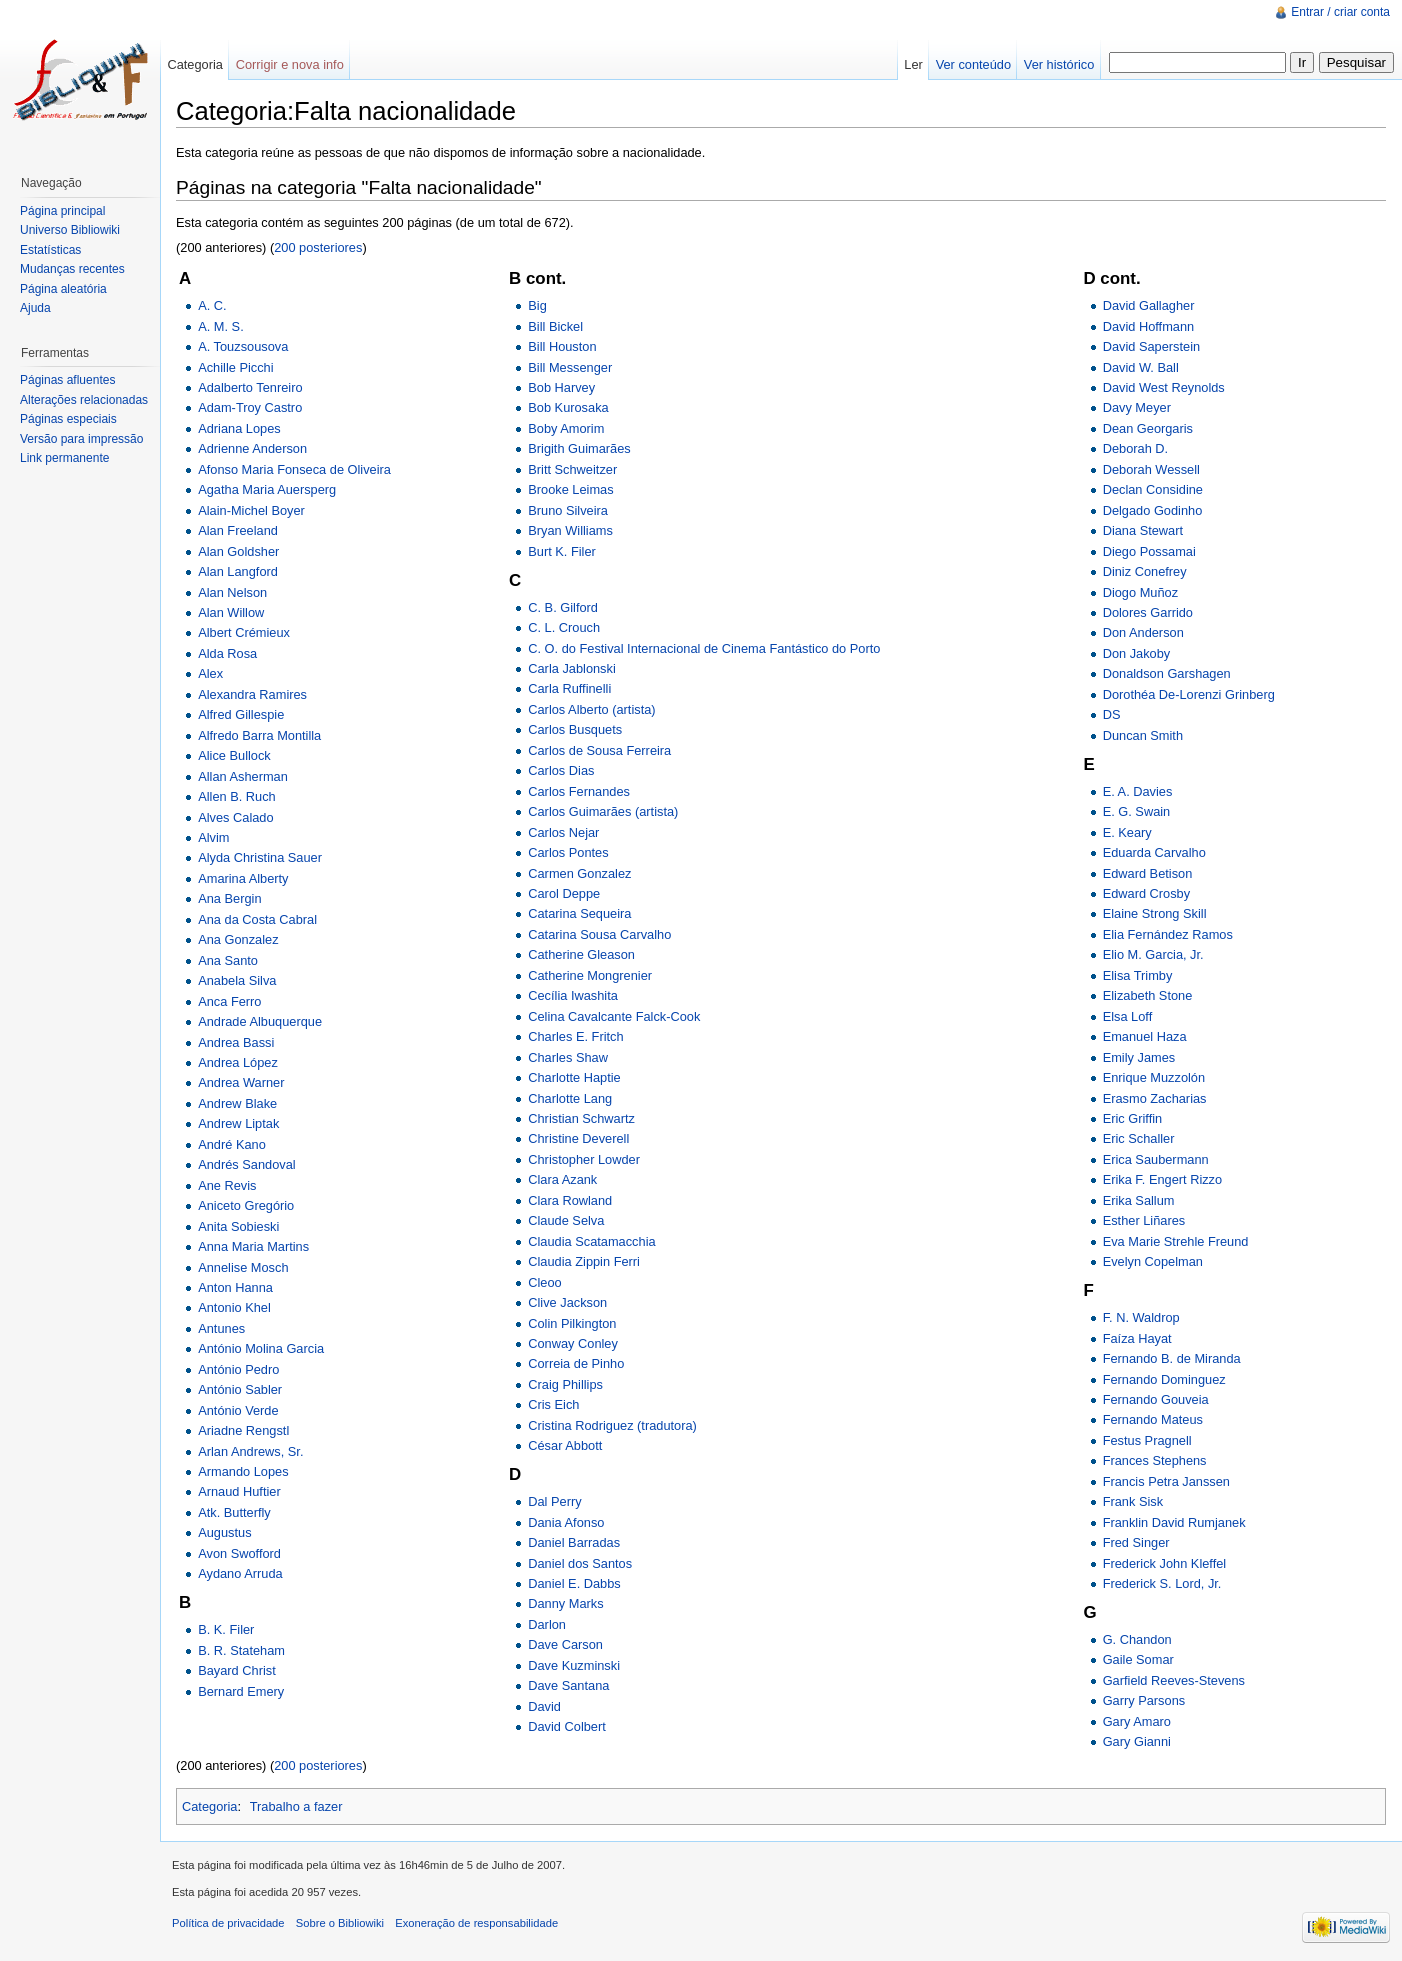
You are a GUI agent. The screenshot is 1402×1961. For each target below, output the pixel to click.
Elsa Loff (1128, 1016)
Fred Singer (1136, 1542)
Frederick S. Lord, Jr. (1162, 1583)
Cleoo (544, 1282)
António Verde (238, 1410)
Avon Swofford (239, 1553)
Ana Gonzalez (238, 939)
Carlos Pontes (568, 852)
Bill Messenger (570, 367)
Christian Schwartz (581, 1118)
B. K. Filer (226, 1629)
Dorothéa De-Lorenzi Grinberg (1189, 694)
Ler (913, 64)
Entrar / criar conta (1340, 12)
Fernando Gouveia (1156, 1399)
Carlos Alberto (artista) (591, 709)
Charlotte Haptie (574, 1077)
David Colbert (567, 1726)
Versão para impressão (81, 439)
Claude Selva (566, 1220)
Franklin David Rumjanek (1174, 1522)
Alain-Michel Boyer (251, 510)
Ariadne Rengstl (243, 1430)
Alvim (213, 837)
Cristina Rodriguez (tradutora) (612, 1425)
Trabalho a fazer (296, 1806)
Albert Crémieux (244, 632)
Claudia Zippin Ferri (584, 1261)
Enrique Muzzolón (1154, 1077)
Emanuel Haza (1145, 1036)
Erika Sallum (1139, 1200)
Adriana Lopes (239, 428)
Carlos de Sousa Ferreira (599, 750)
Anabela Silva (237, 980)
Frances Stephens (1155, 1460)
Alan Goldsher (238, 551)
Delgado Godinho (1153, 510)
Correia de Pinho (576, 1363)
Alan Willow (231, 612)
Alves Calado (235, 817)
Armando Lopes (243, 1471)
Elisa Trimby (1138, 975)
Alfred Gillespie (241, 714)
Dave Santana (568, 1685)
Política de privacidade (228, 1923)
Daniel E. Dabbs (574, 1583)
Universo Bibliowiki (70, 230)
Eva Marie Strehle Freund (1176, 1241)
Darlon (547, 1624)
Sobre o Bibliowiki (340, 1923)
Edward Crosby (1146, 893)
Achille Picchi (235, 367)
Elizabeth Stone (1148, 995)
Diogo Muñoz (1140, 592)
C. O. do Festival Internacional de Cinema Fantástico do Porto (704, 648)
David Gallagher (1149, 305)
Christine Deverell (578, 1138)
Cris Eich (553, 1404)
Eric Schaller (1139, 1138)
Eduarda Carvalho (1154, 852)
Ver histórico (1059, 64)
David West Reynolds (1164, 387)
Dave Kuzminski (574, 1665)
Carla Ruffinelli (569, 688)
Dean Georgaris (1148, 428)
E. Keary (1127, 832)
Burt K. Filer (562, 551)
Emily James (1139, 1057)
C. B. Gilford (563, 607)
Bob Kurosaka (568, 407)
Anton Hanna (235, 1287)
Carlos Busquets (575, 729)
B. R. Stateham (241, 1650)
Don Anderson (1143, 632)
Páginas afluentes (67, 380)
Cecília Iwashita (573, 995)
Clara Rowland (570, 1200)
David (544, 1706)
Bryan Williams (570, 530)
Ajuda (35, 308)
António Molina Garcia (261, 1348)
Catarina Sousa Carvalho (599, 934)
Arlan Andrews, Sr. (250, 1451)
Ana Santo (228, 960)
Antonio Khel (234, 1307)
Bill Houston (562, 346)
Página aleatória (63, 289)
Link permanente (64, 458)
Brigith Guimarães (579, 448)
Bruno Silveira (568, 510)
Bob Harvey (561, 387)
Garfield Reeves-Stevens (1174, 1680)
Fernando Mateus (1153, 1419)
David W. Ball (1141, 367)
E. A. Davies (1138, 791)
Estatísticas (50, 250)
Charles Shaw (568, 1057)
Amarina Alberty (243, 878)
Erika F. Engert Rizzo (1162, 1179)
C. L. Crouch (564, 627)
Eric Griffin (1133, 1118)
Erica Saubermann (1156, 1159)
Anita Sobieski (238, 1226)
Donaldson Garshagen (1167, 673)
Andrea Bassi (236, 1042)
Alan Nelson (232, 592)
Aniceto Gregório (246, 1205)
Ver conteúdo (973, 64)
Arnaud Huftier (239, 1491)
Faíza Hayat (1137, 1338)
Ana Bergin (229, 898)
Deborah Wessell (1151, 469)
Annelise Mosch (243, 1267)
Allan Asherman (243, 776)
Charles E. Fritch (575, 1036)
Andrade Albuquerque (260, 1021)
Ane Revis (227, 1185)
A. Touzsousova (243, 346)
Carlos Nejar (563, 832)
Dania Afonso (566, 1522)
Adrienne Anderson (252, 448)
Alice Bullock (234, 755)
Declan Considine (1153, 489)
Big (537, 305)
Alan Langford (238, 571)
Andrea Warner (241, 1082)
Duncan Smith (1143, 735)
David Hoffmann (1149, 326)
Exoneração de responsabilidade (476, 1923)
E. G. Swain (1137, 811)
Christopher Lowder (584, 1159)
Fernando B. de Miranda (1172, 1358)
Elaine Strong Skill (1155, 913)
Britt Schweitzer (572, 469)
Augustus (224, 1532)
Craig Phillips (565, 1384)
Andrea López (238, 1062)
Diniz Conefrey (1145, 571)
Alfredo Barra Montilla (259, 735)
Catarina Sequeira (579, 913)
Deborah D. (1135, 448)
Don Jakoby (1137, 653)
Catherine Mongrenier (590, 975)
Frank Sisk (1133, 1501)
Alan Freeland (238, 530)
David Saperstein (1151, 346)
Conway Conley (573, 1343)
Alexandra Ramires (252, 694)
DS (1112, 714)
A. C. (212, 305)
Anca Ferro (229, 1001)
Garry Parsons (1144, 1700)
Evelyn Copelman (1153, 1261)
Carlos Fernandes (579, 791)
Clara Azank (562, 1179)
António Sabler (240, 1389)
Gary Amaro (1137, 1721)
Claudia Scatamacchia (591, 1241)
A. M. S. (221, 326)
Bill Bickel (555, 326)
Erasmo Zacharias (1155, 1098)
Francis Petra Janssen (1166, 1481)
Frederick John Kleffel (1165, 1563)
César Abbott (565, 1445)
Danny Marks (565, 1603)
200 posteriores (318, 247)
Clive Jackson (567, 1302)
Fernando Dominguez (1164, 1379)
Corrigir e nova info (290, 64)
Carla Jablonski (572, 668)
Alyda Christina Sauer (260, 857)
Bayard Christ (237, 1670)
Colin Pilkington (572, 1323)
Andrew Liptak (238, 1123)
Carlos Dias (561, 770)
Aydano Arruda (240, 1573)
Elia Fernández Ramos (1168, 934)
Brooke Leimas (570, 489)
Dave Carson (565, 1644)
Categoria (210, 1806)
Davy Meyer (1137, 407)
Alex (210, 673)
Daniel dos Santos (580, 1563)
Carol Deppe (564, 893)
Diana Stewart (1143, 530)
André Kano (232, 1144)
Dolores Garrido (1148, 612)
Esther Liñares (1144, 1220)
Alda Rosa (227, 653)
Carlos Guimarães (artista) (603, 811)
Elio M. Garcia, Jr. (1153, 954)
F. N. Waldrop (1141, 1317)
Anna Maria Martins (253, 1246)
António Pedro (238, 1369)
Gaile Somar (1138, 1659)
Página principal (62, 211)
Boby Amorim (566, 428)
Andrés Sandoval (246, 1164)
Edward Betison (1148, 873)
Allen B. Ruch (237, 796)
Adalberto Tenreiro (250, 387)
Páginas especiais (68, 419)
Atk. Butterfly (234, 1512)
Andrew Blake (237, 1103)
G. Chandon (1137, 1639)
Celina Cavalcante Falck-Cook (614, 1016)
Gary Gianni (1137, 1741)
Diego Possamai (1149, 551)
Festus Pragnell (1147, 1440)
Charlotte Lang (570, 1098)
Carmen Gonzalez (579, 873)
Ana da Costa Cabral (257, 919)
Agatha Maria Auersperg (267, 489)
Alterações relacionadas (84, 400)
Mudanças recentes (72, 269)
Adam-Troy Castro (250, 407)
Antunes (221, 1328)
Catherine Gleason (581, 954)
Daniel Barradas (574, 1542)
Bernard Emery (241, 1691)
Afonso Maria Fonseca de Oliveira (294, 469)
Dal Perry (554, 1501)
